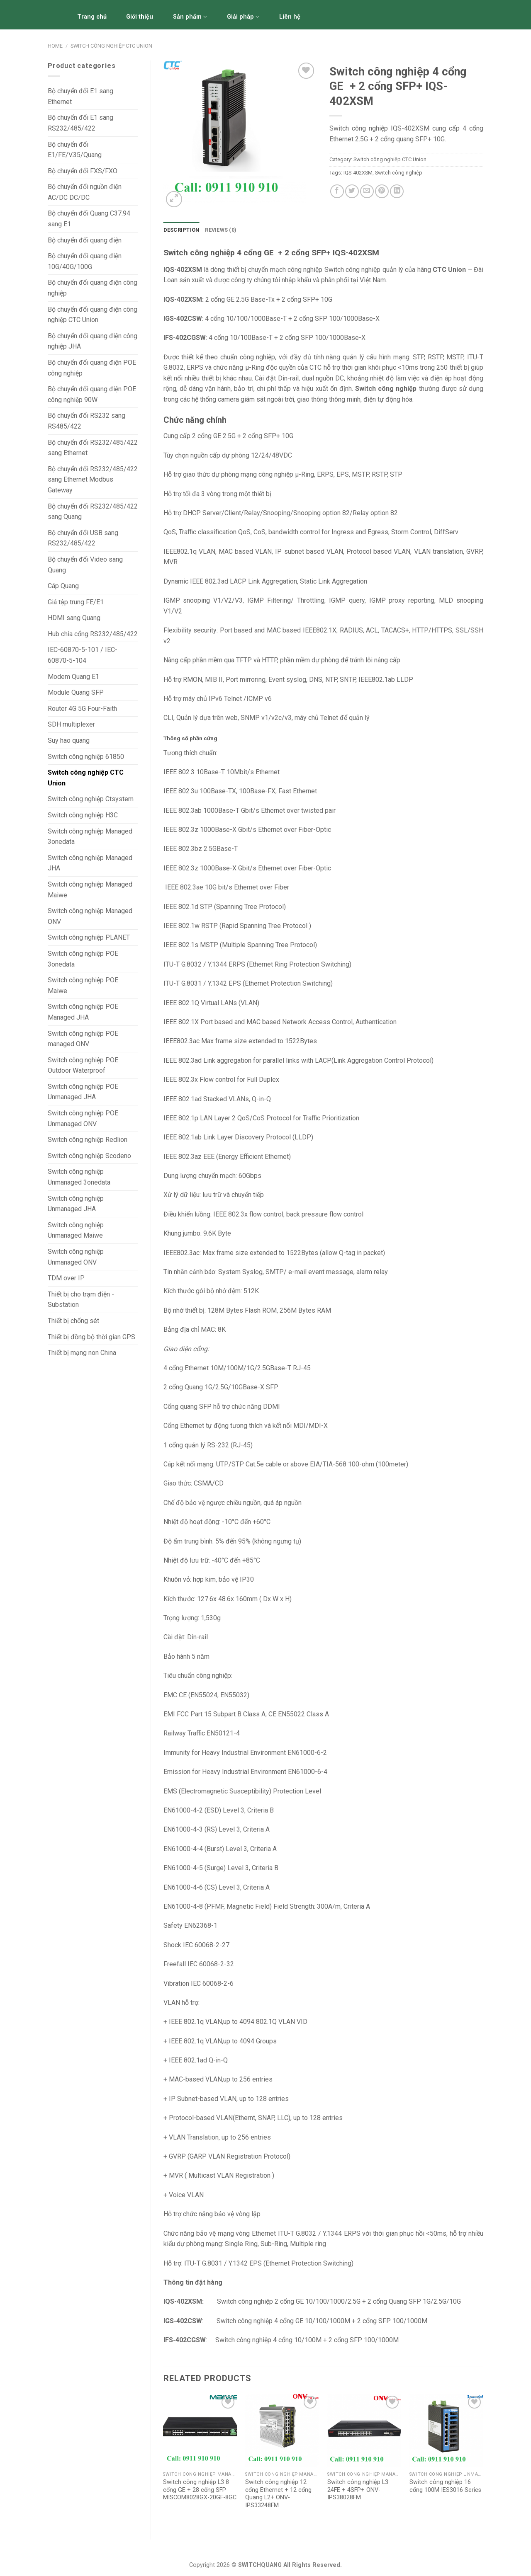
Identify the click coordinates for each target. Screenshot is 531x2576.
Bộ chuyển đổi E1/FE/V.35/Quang (75, 150)
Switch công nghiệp (398, 173)
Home (55, 46)
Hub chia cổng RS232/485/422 (93, 634)
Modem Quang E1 (73, 677)
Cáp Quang (63, 586)
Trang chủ (92, 16)
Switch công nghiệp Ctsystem (91, 799)
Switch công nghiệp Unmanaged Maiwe (76, 1230)
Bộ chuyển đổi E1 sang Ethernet (80, 96)
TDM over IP (66, 1278)
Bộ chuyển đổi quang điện (85, 240)
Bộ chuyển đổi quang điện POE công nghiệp (92, 368)
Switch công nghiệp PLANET (89, 937)
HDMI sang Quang (74, 618)
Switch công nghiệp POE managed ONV (83, 1039)
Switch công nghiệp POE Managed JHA (83, 1012)
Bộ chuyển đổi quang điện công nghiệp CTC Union (92, 314)
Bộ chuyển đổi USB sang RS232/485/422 (83, 538)
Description (181, 230)
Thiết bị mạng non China (82, 1353)
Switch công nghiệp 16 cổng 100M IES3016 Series (445, 2486)
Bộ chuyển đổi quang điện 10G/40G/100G (85, 261)
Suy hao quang (69, 740)
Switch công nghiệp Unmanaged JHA (76, 1204)
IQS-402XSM (358, 173)
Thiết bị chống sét (73, 1321)
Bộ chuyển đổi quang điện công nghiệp (92, 288)
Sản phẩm (190, 17)
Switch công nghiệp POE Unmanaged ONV (83, 1118)
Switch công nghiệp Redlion (87, 1140)
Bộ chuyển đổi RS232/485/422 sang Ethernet (93, 448)
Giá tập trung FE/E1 (76, 602)
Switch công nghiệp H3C (83, 815)
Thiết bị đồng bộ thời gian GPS (91, 1337)
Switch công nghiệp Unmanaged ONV (76, 1257)
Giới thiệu (139, 16)
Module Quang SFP (76, 692)
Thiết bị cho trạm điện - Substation (81, 1299)
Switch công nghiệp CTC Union (111, 46)
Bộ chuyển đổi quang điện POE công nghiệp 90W (92, 394)
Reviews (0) (220, 230)
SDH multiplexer (71, 724)
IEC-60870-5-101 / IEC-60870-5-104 (82, 655)
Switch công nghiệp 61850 (86, 757)
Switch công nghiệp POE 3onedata (83, 959)
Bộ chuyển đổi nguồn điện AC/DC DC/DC (85, 192)
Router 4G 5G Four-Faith (82, 708)
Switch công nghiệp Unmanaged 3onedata (79, 1177)
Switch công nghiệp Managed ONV (90, 916)
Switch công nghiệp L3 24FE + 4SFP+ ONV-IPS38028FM (357, 2490)
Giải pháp (243, 17)
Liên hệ (289, 16)
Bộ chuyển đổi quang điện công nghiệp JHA (92, 341)
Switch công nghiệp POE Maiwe (83, 985)
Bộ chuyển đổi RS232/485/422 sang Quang (93, 511)
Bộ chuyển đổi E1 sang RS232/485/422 (80, 123)
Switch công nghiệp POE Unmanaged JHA (83, 1092)
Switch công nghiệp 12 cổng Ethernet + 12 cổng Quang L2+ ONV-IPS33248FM (278, 2494)
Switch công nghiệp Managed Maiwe (90, 889)
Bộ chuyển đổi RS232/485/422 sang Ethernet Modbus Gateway (93, 479)
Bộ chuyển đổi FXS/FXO (82, 171)
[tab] (181, 230)
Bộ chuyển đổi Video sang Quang (85, 564)
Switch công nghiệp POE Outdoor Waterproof (83, 1065)
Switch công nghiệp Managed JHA (90, 863)
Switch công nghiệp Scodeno (89, 1156)
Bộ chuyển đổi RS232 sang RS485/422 (86, 421)
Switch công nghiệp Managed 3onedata (90, 836)
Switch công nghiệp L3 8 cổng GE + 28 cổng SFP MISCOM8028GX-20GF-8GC (199, 2490)
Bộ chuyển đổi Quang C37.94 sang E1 (89, 218)
